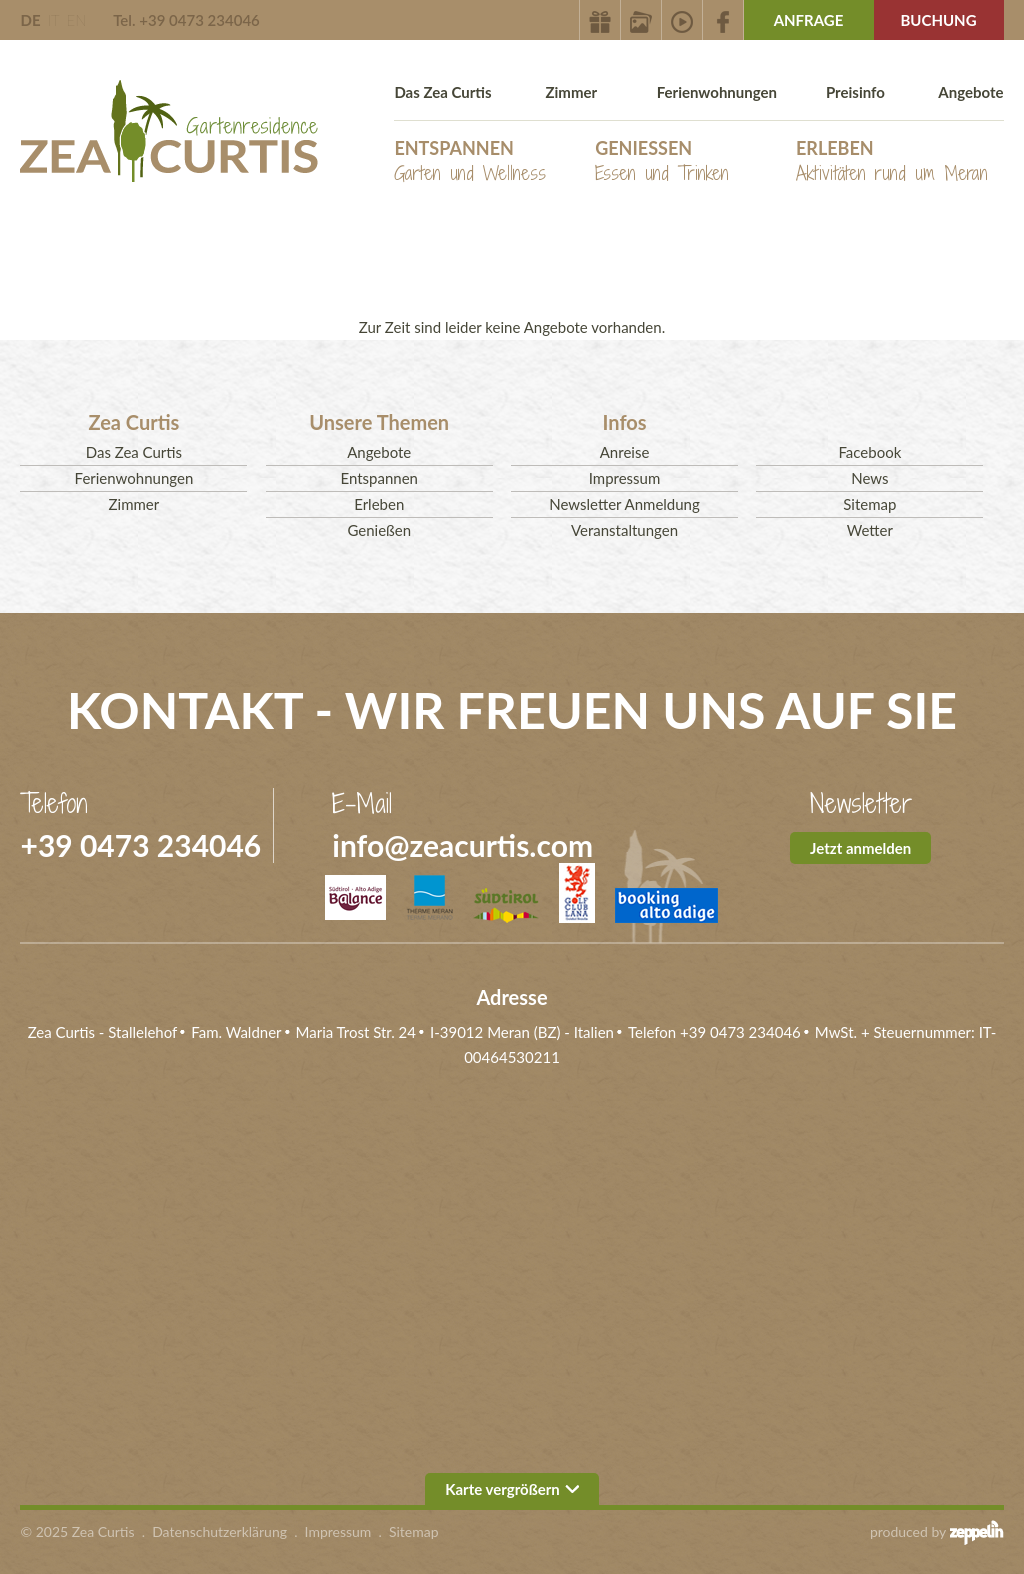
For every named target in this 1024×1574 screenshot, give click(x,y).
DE (30, 20)
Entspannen (470, 161)
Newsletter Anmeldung (624, 504)
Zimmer (571, 92)
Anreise (625, 452)
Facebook (869, 452)
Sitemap (869, 504)
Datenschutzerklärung (219, 1531)
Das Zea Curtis (442, 92)
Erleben (892, 161)
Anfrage (809, 20)
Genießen (662, 161)
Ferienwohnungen (717, 92)
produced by (937, 1532)
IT (53, 20)
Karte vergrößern (512, 1489)
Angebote (970, 92)
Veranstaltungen (624, 530)
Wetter (870, 530)
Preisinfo (855, 92)
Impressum (625, 478)
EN (76, 20)
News (869, 478)
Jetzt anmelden (860, 848)
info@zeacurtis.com (462, 845)
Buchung (938, 20)
